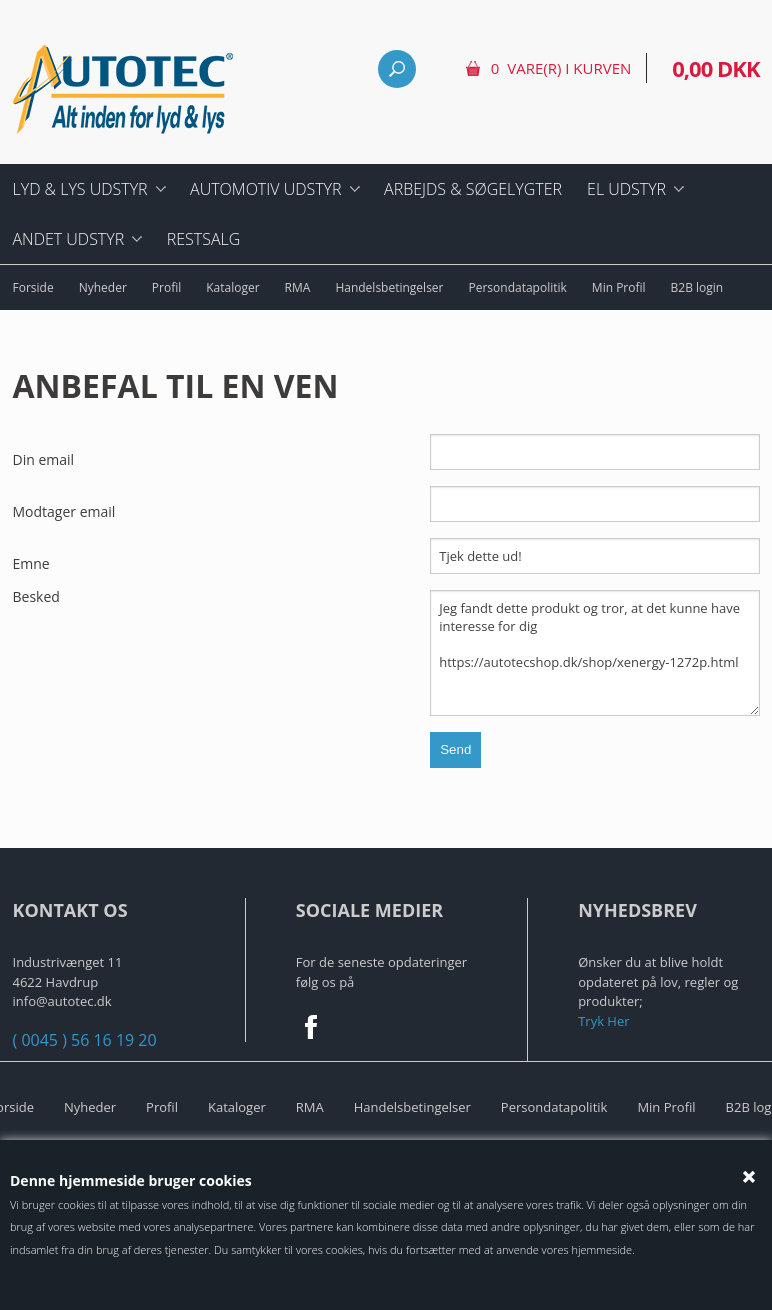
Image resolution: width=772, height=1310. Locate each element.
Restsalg (204, 239)
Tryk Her (603, 1021)
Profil (166, 287)
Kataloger (232, 287)
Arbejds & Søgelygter (473, 189)
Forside (33, 287)
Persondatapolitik (518, 287)
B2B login (697, 287)
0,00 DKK (715, 68)
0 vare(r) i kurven (561, 68)
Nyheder (103, 287)
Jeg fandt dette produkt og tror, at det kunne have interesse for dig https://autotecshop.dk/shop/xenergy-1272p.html (594, 653)
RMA (298, 287)
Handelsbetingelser (389, 287)
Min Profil (619, 287)
